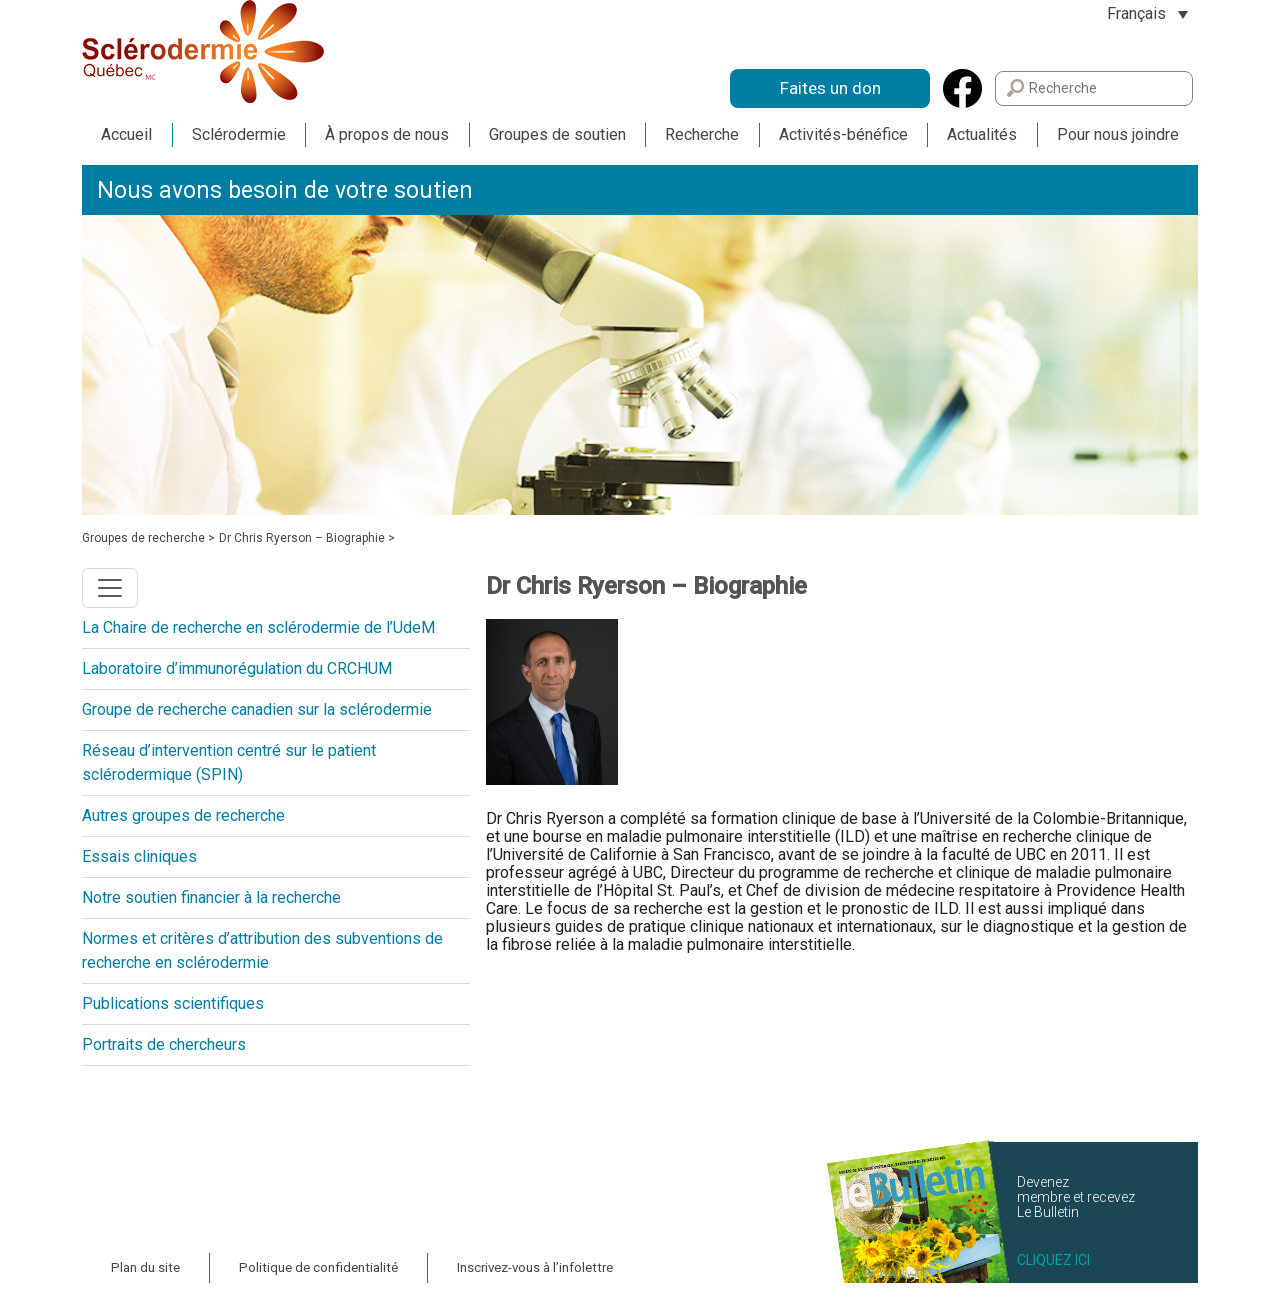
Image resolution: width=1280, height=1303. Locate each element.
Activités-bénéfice (843, 134)
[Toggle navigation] (110, 588)
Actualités (982, 134)
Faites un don (830, 88)
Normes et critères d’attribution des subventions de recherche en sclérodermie (262, 950)
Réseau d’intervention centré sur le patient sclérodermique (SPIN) (229, 762)
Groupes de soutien (557, 134)
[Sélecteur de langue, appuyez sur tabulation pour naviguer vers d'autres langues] (1147, 13)
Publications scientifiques (173, 1003)
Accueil (126, 134)
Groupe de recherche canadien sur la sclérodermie (257, 709)
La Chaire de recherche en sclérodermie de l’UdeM (258, 627)
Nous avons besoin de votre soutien (285, 190)
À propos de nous (387, 134)
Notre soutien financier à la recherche (211, 897)
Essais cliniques (139, 856)
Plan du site (145, 1267)
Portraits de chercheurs (164, 1044)
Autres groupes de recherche (183, 815)
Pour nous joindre (1118, 134)
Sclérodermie (239, 134)
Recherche (702, 134)
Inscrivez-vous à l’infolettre (535, 1267)
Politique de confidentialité (318, 1267)
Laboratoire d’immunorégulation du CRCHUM (237, 668)
